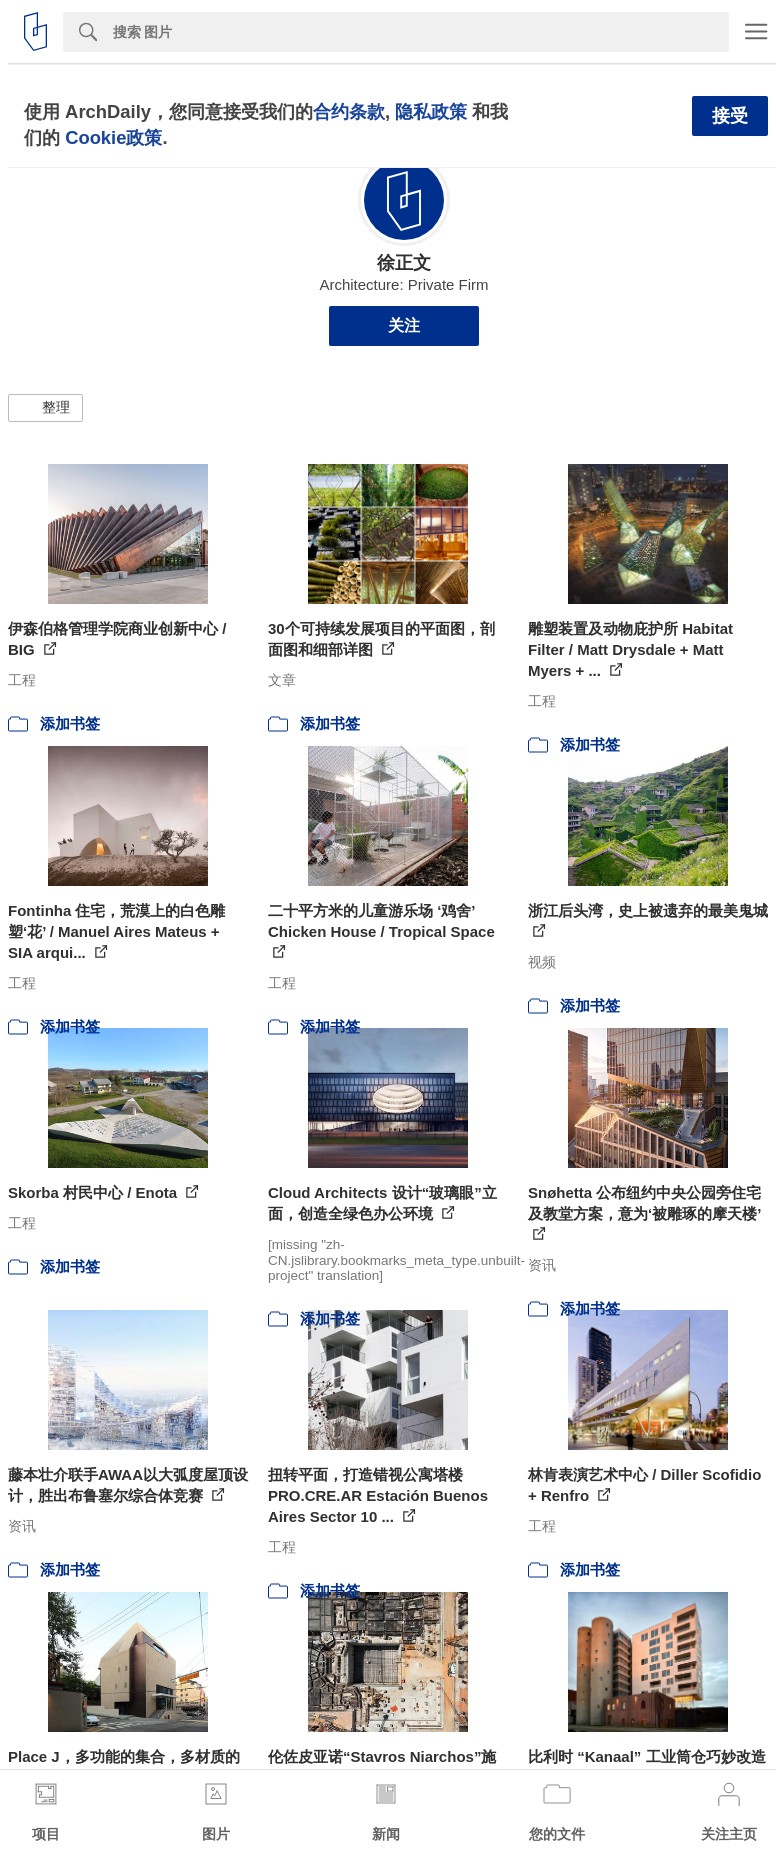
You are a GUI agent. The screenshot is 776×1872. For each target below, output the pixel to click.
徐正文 (404, 263)
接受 (730, 116)
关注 (404, 325)
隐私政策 (431, 111)
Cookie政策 (113, 137)
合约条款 (349, 111)
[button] (45, 408)
